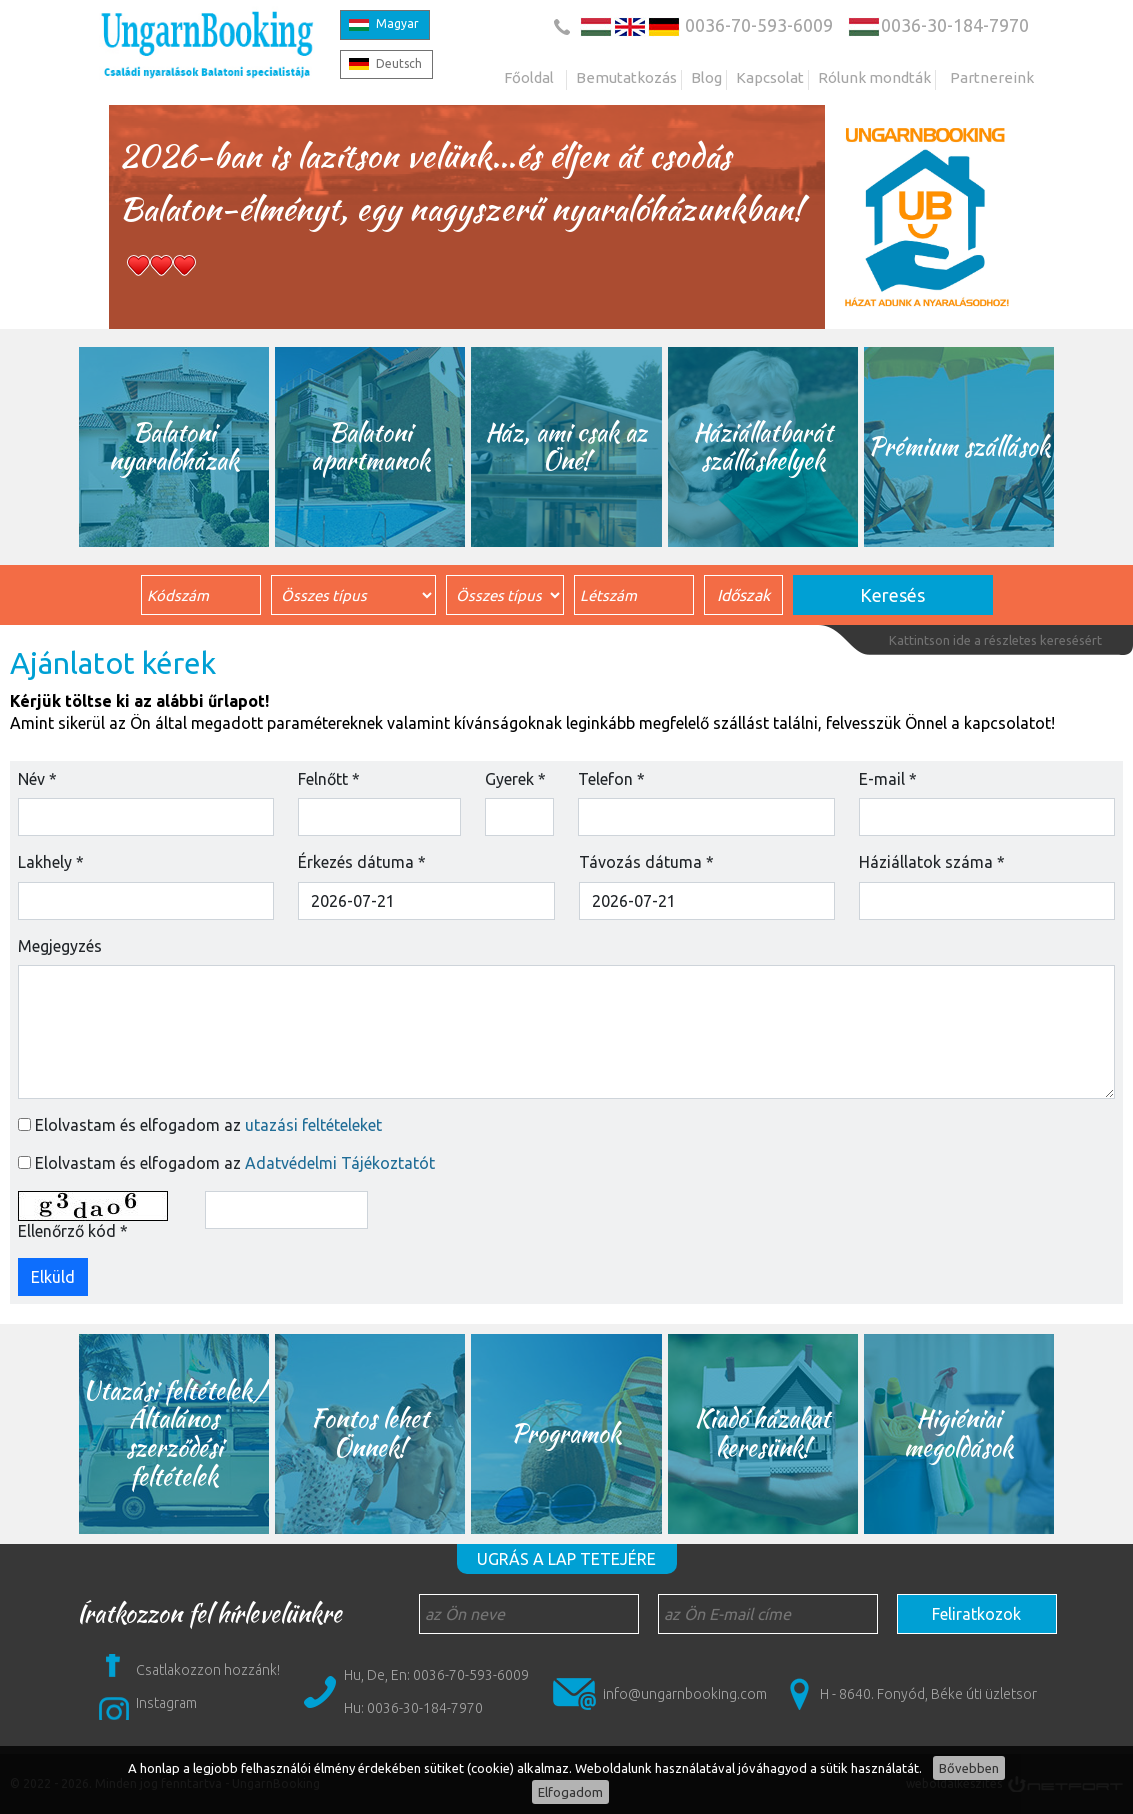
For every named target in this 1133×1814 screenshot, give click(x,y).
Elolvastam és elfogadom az (208, 1125)
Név (37, 779)
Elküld (53, 1277)
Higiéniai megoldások (958, 1433)
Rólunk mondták (874, 77)
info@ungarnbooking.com (685, 1694)
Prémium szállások (959, 446)
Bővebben (969, 1768)
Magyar (397, 23)
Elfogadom (570, 1792)
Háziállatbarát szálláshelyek (763, 447)
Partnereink (992, 77)
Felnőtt (329, 779)
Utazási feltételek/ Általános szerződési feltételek (174, 1433)
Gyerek (515, 779)
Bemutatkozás (626, 77)
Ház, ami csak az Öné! (567, 447)
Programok (567, 1433)
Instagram (166, 1703)
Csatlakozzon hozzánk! (208, 1670)
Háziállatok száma (932, 862)
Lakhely (51, 862)
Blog (706, 77)
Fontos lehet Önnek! (371, 1433)
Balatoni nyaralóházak (175, 447)
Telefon (611, 779)
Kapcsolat (770, 77)
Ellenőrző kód (73, 1231)
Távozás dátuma (646, 862)
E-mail (888, 779)
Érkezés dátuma (362, 862)
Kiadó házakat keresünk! (762, 1433)
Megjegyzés (60, 946)
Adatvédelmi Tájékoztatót (340, 1163)
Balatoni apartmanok (370, 447)
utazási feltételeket (313, 1125)
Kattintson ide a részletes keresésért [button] (995, 640)
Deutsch (399, 63)
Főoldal (529, 77)
